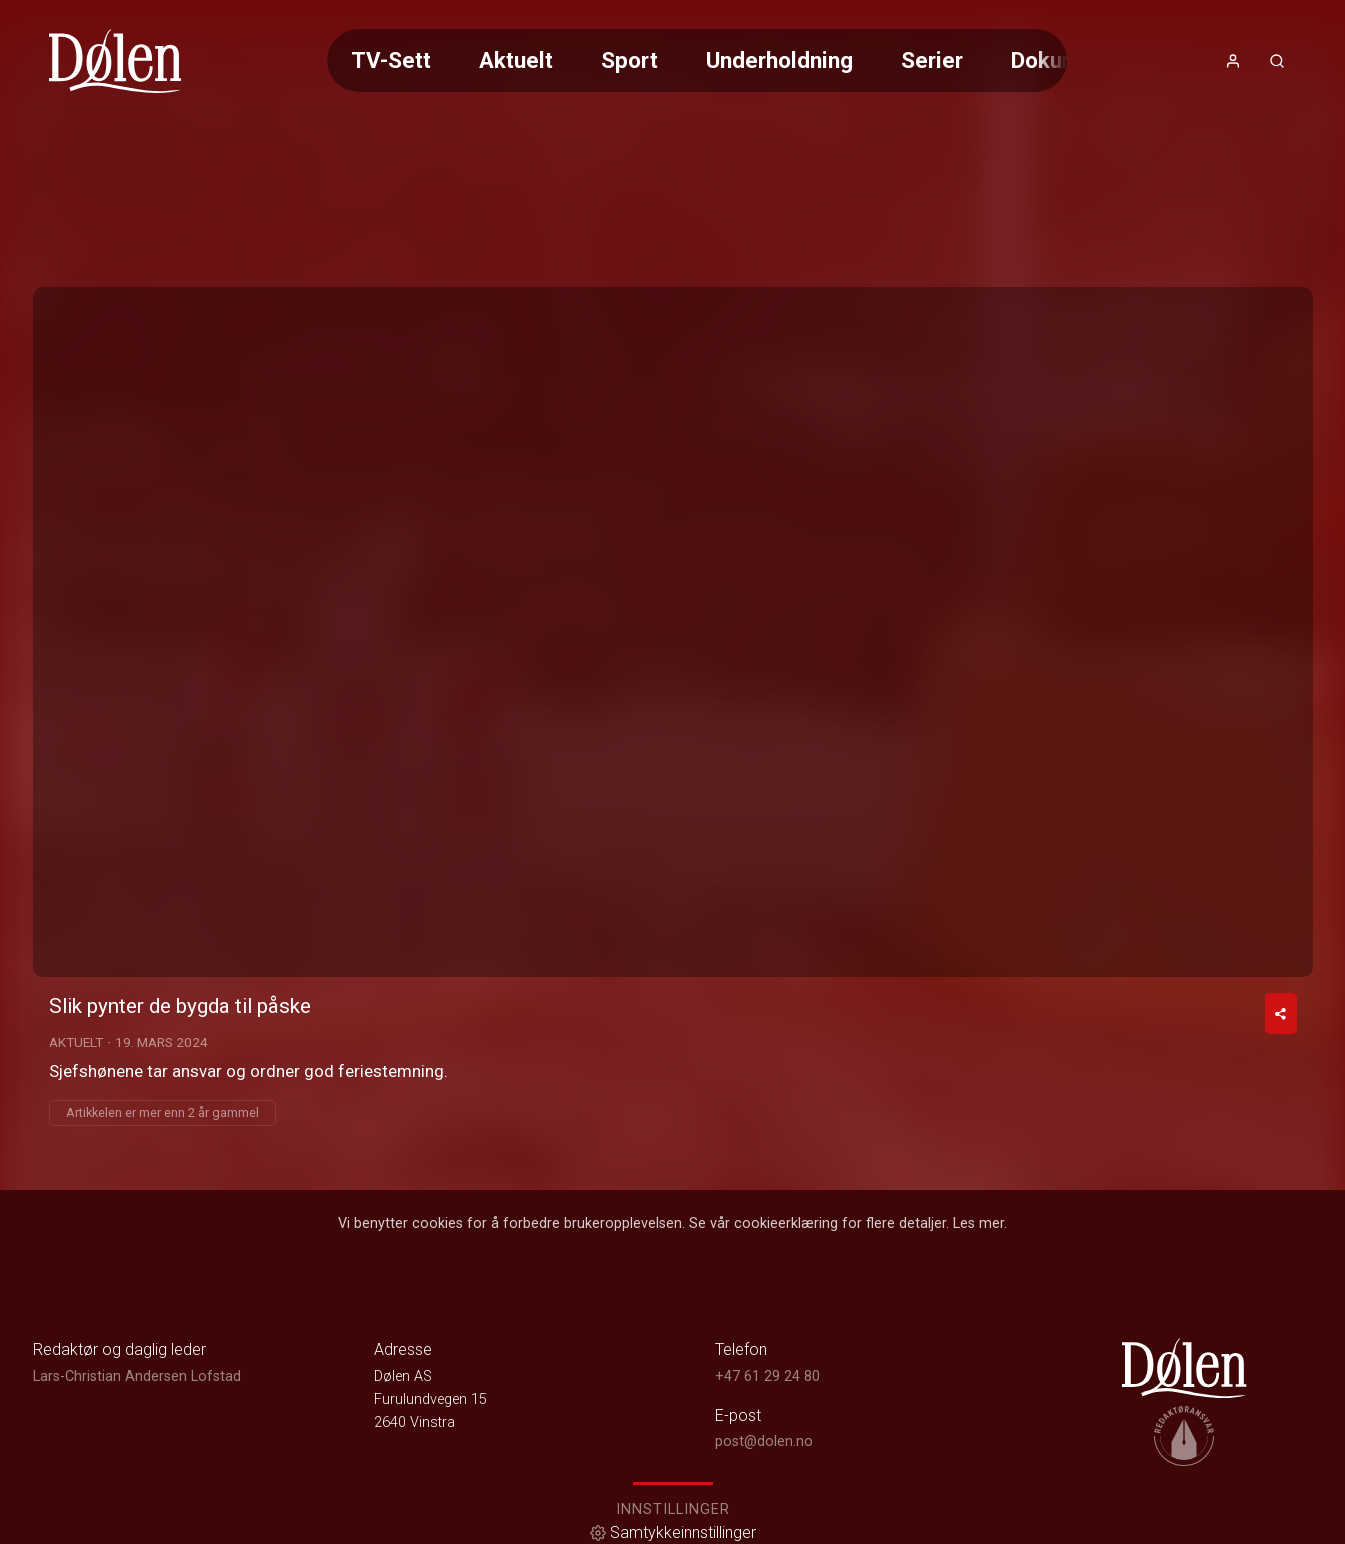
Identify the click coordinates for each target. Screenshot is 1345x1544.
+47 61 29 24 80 (767, 1376)
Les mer (978, 1223)
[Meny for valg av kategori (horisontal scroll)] (697, 60)
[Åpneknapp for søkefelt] (1277, 61)
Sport (629, 60)
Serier (932, 60)
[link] (115, 61)
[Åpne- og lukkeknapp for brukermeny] (1233, 61)
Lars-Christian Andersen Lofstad (137, 1376)
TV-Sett (391, 60)
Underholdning (779, 60)
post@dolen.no (764, 1441)
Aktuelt (516, 60)
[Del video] (1281, 1013)
